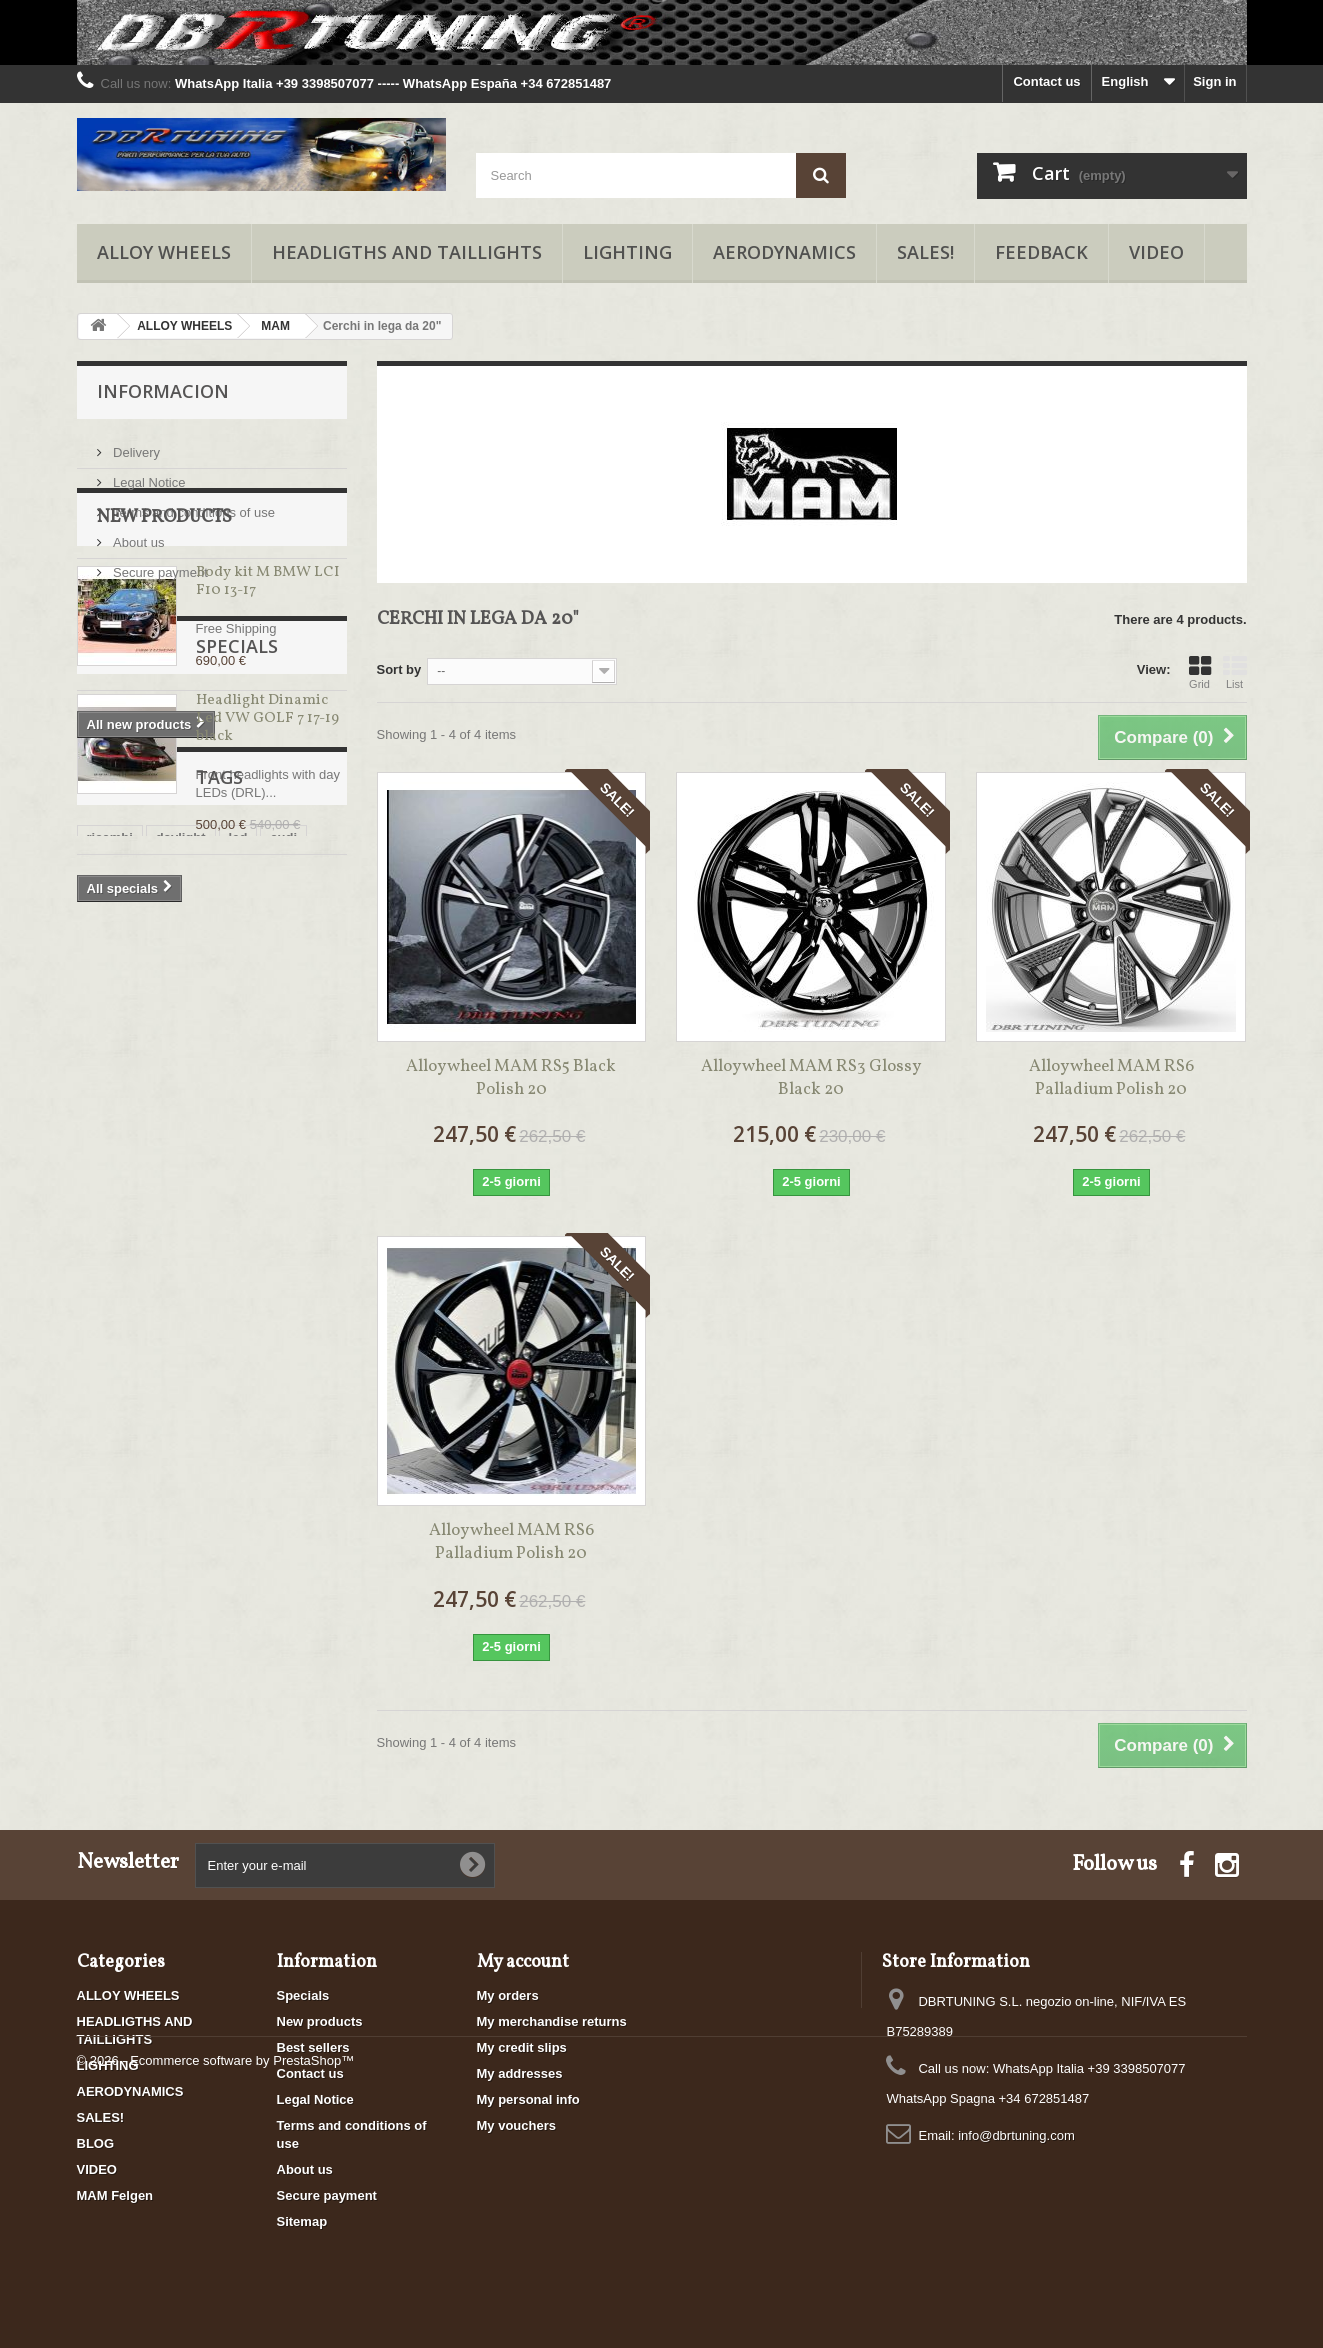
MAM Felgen (115, 2195)
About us (137, 534)
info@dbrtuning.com (1016, 2135)
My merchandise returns (552, 2021)
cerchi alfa (212, 1326)
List (1235, 672)
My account (523, 1962)
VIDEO (1156, 252)
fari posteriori (235, 1356)
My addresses (520, 2073)
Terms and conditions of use (192, 504)
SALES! (925, 252)
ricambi (110, 1296)
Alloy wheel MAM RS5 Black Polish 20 (511, 1078)
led (238, 1296)
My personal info (528, 2099)
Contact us (1046, 81)
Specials (138, 920)
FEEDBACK (1041, 252)
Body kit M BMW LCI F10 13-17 (267, 703)
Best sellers (313, 2047)
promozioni (122, 1326)
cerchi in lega (128, 1356)
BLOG (96, 2143)
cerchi (212, 1386)
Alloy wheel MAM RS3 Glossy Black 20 (811, 1078)
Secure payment (159, 564)
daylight (181, 1296)
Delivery (135, 444)
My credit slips (522, 2047)
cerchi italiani (128, 1386)
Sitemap (302, 2221)
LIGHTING (627, 252)
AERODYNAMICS (784, 252)
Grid (1200, 672)
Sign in (1214, 81)
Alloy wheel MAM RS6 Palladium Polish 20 (1111, 1078)
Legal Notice (148, 474)
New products (164, 639)
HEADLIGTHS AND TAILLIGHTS (407, 252)
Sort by (399, 669)
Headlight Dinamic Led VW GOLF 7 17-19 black (267, 992)
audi (283, 1296)
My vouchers (516, 2125)
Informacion (163, 391)
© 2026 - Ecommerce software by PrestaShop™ (216, 2293)
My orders (508, 1995)
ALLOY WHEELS (164, 252)
